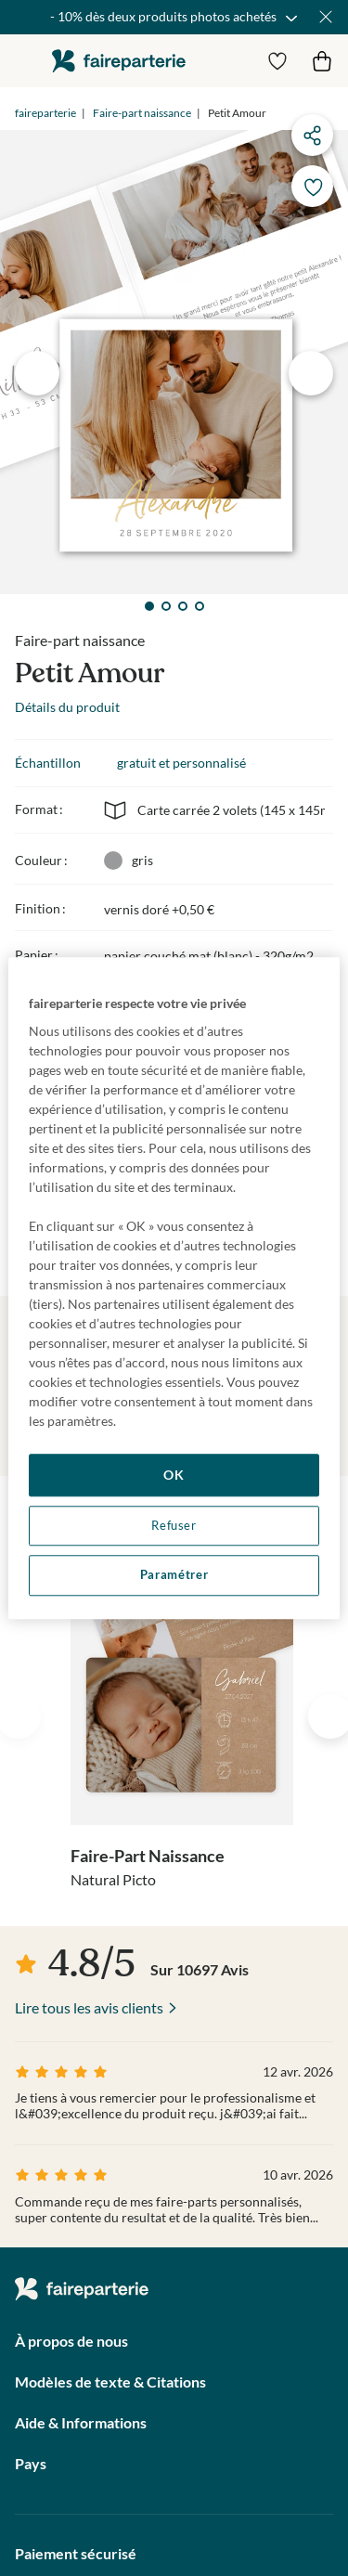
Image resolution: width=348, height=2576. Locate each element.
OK (173, 1474)
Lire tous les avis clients (89, 2007)
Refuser (173, 1526)
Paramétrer (174, 1576)
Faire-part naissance (142, 113)
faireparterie (119, 60)
